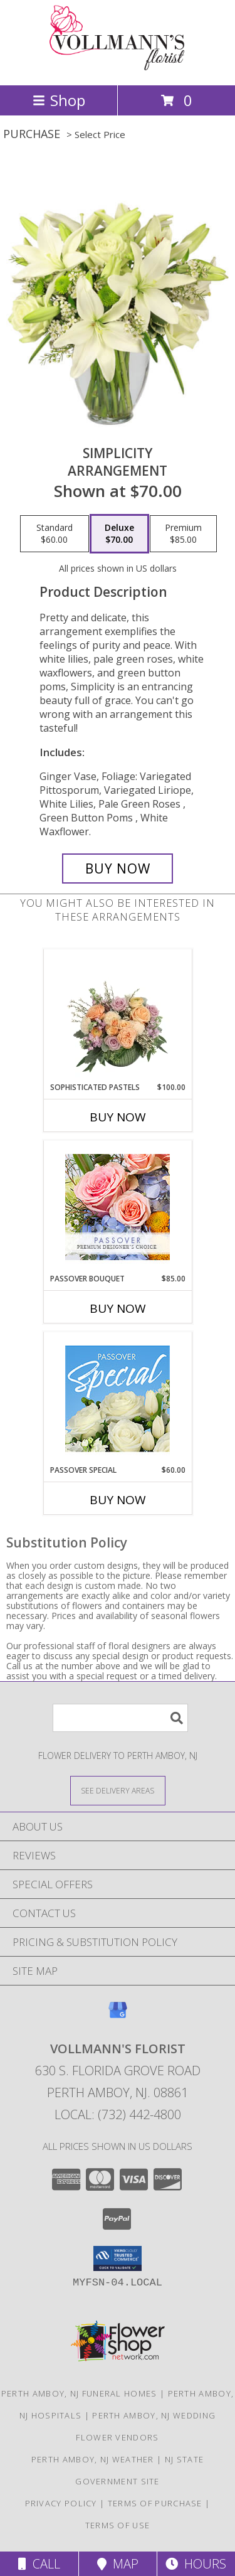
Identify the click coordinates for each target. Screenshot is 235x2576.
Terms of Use (117, 2525)
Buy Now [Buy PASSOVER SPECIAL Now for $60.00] (118, 1500)
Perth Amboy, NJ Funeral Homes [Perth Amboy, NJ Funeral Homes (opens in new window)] (79, 2393)
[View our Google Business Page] (118, 2016)
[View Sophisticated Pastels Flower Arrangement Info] (117, 1015)
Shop (59, 100)
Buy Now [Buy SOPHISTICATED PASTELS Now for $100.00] (118, 1117)
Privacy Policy (61, 2503)
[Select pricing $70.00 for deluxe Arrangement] (119, 534)
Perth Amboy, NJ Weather (92, 2459)
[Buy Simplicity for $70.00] (118, 868)
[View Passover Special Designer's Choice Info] (117, 1398)
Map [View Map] (117, 2563)
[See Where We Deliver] (117, 1790)
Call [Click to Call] (39, 2563)
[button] (117, 2258)
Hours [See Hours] (195, 2563)
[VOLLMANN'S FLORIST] (118, 67)
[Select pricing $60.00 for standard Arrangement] (54, 534)
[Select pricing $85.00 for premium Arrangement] (183, 534)
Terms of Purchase (155, 2503)
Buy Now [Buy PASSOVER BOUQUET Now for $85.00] (118, 1308)
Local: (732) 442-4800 (118, 2114)
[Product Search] (120, 1718)
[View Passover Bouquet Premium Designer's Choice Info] (117, 1207)
